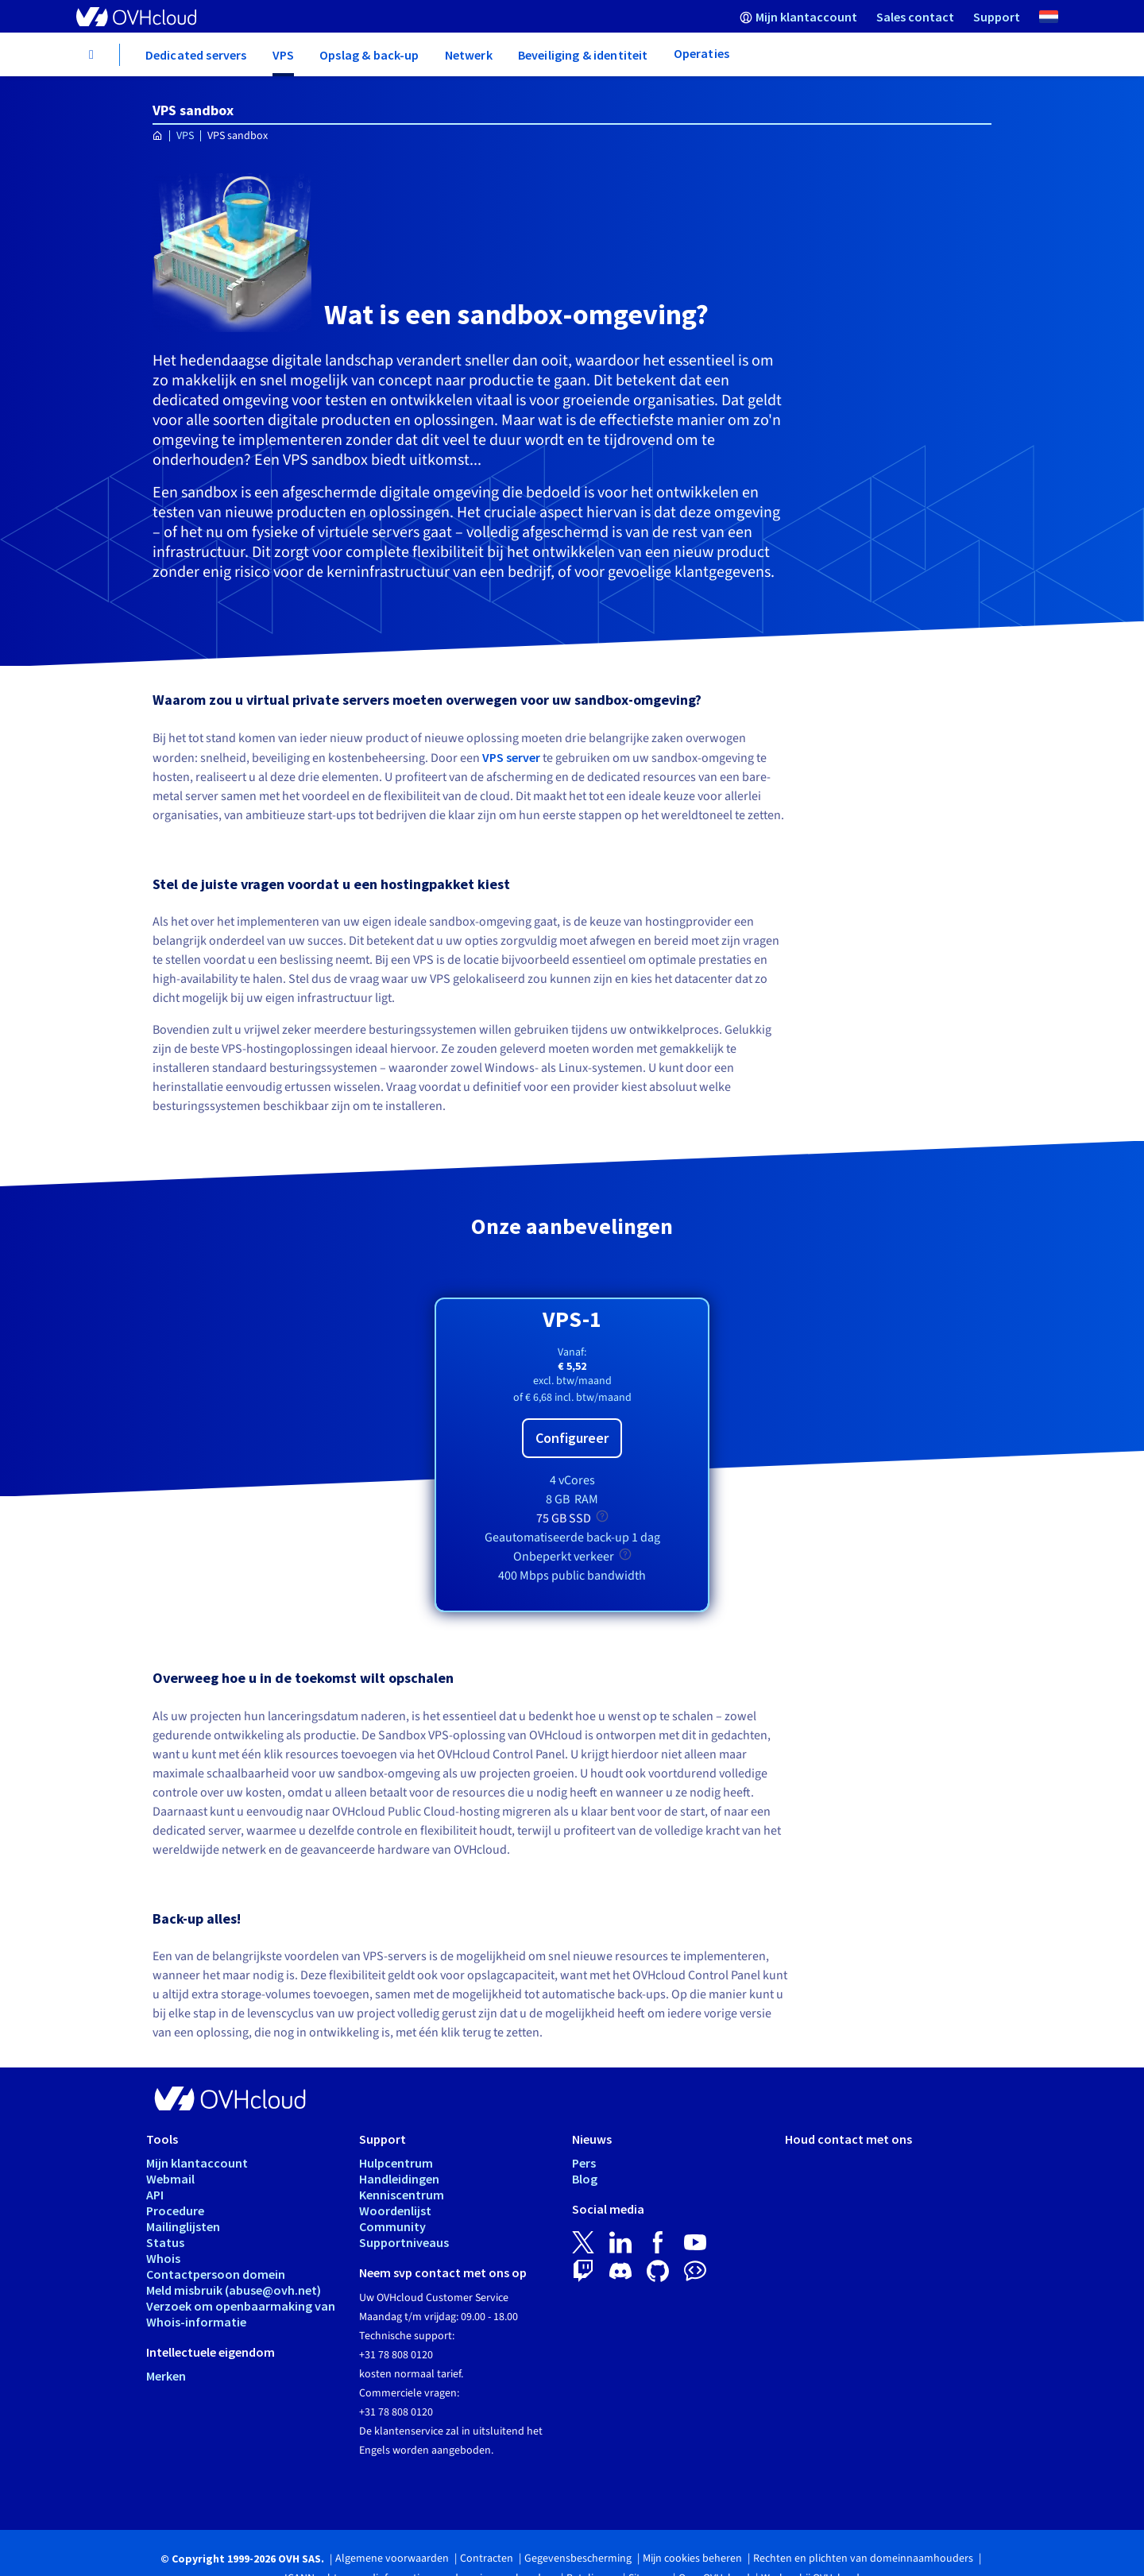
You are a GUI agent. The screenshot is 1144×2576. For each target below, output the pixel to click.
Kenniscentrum (401, 2195)
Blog (584, 2179)
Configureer (572, 1438)
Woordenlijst (395, 2210)
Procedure (175, 2210)
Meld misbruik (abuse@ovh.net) (233, 2290)
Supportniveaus (404, 2242)
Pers (584, 2163)
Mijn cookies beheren (692, 2558)
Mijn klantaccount (197, 2163)
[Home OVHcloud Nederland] (158, 136)
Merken (166, 2376)
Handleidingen (399, 2179)
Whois (163, 2258)
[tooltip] (602, 1516)
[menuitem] (798, 16)
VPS (185, 135)
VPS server (511, 757)
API (155, 2195)
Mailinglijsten (183, 2226)
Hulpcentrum (396, 2163)
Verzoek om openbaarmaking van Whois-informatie (240, 2314)
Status (165, 2242)
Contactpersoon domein (215, 2274)
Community (392, 2226)
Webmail (170, 2179)
